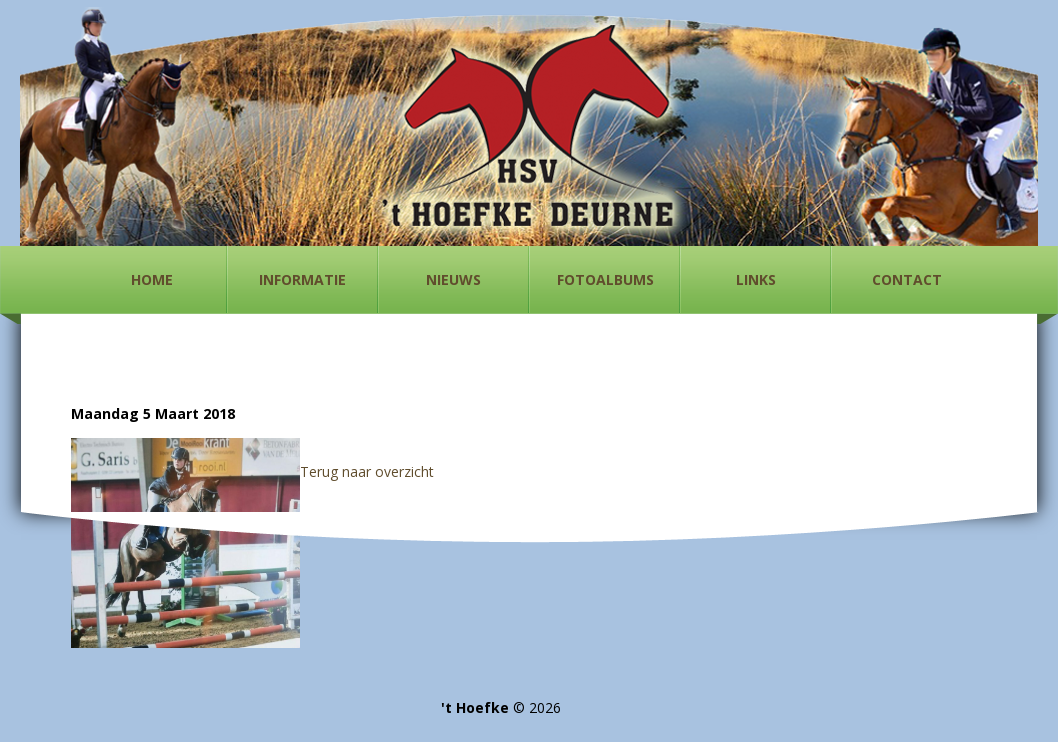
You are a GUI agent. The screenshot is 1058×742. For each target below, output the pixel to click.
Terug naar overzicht (367, 471)
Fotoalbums (605, 279)
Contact (907, 279)
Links (756, 279)
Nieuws (453, 279)
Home (152, 279)
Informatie (302, 279)
